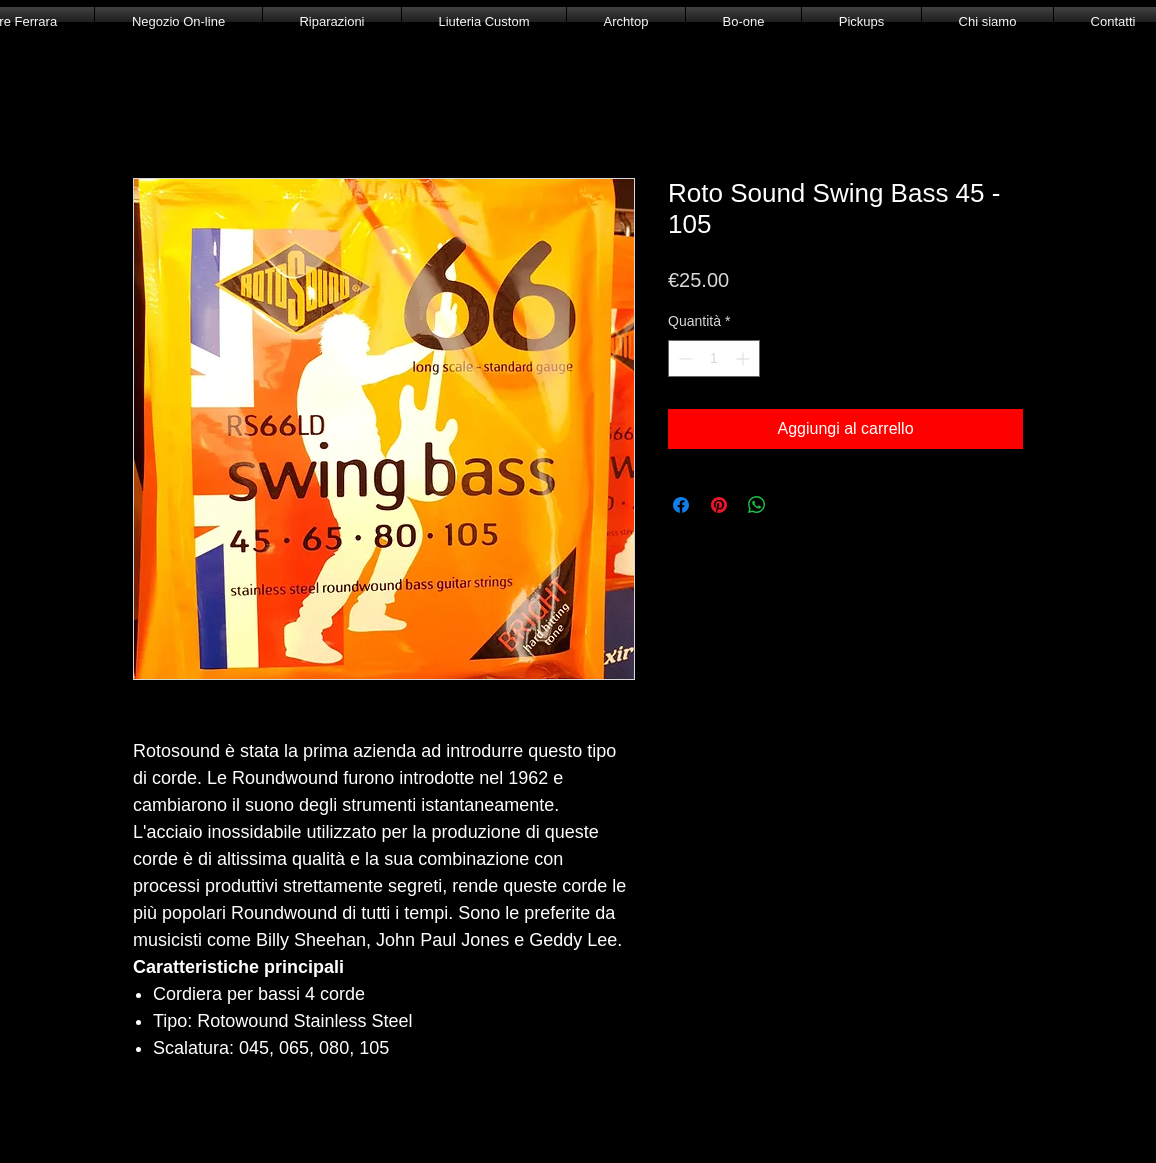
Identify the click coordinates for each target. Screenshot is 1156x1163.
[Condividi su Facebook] (681, 505)
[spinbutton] (714, 358)
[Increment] (744, 358)
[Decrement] (683, 358)
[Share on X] (795, 505)
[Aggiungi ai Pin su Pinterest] (719, 505)
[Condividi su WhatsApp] (757, 505)
